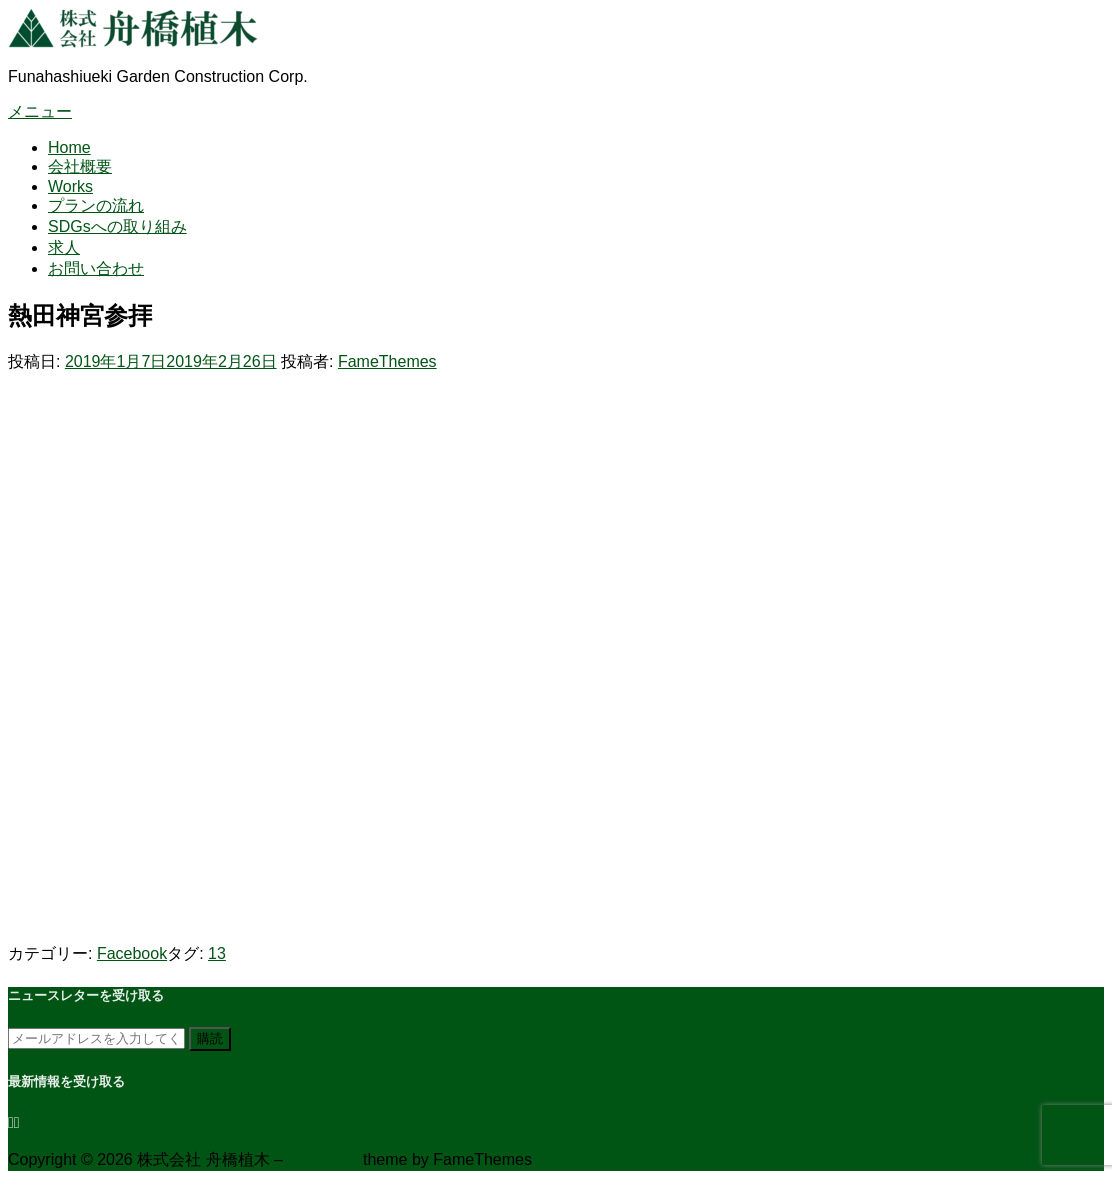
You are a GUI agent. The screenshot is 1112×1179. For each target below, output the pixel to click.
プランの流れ (96, 205)
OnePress (322, 1159)
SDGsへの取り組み (117, 226)
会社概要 (80, 166)
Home (69, 147)
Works (70, 186)
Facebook (132, 953)
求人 (64, 247)
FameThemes (387, 361)
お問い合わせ (96, 268)
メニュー (40, 111)
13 (217, 953)
